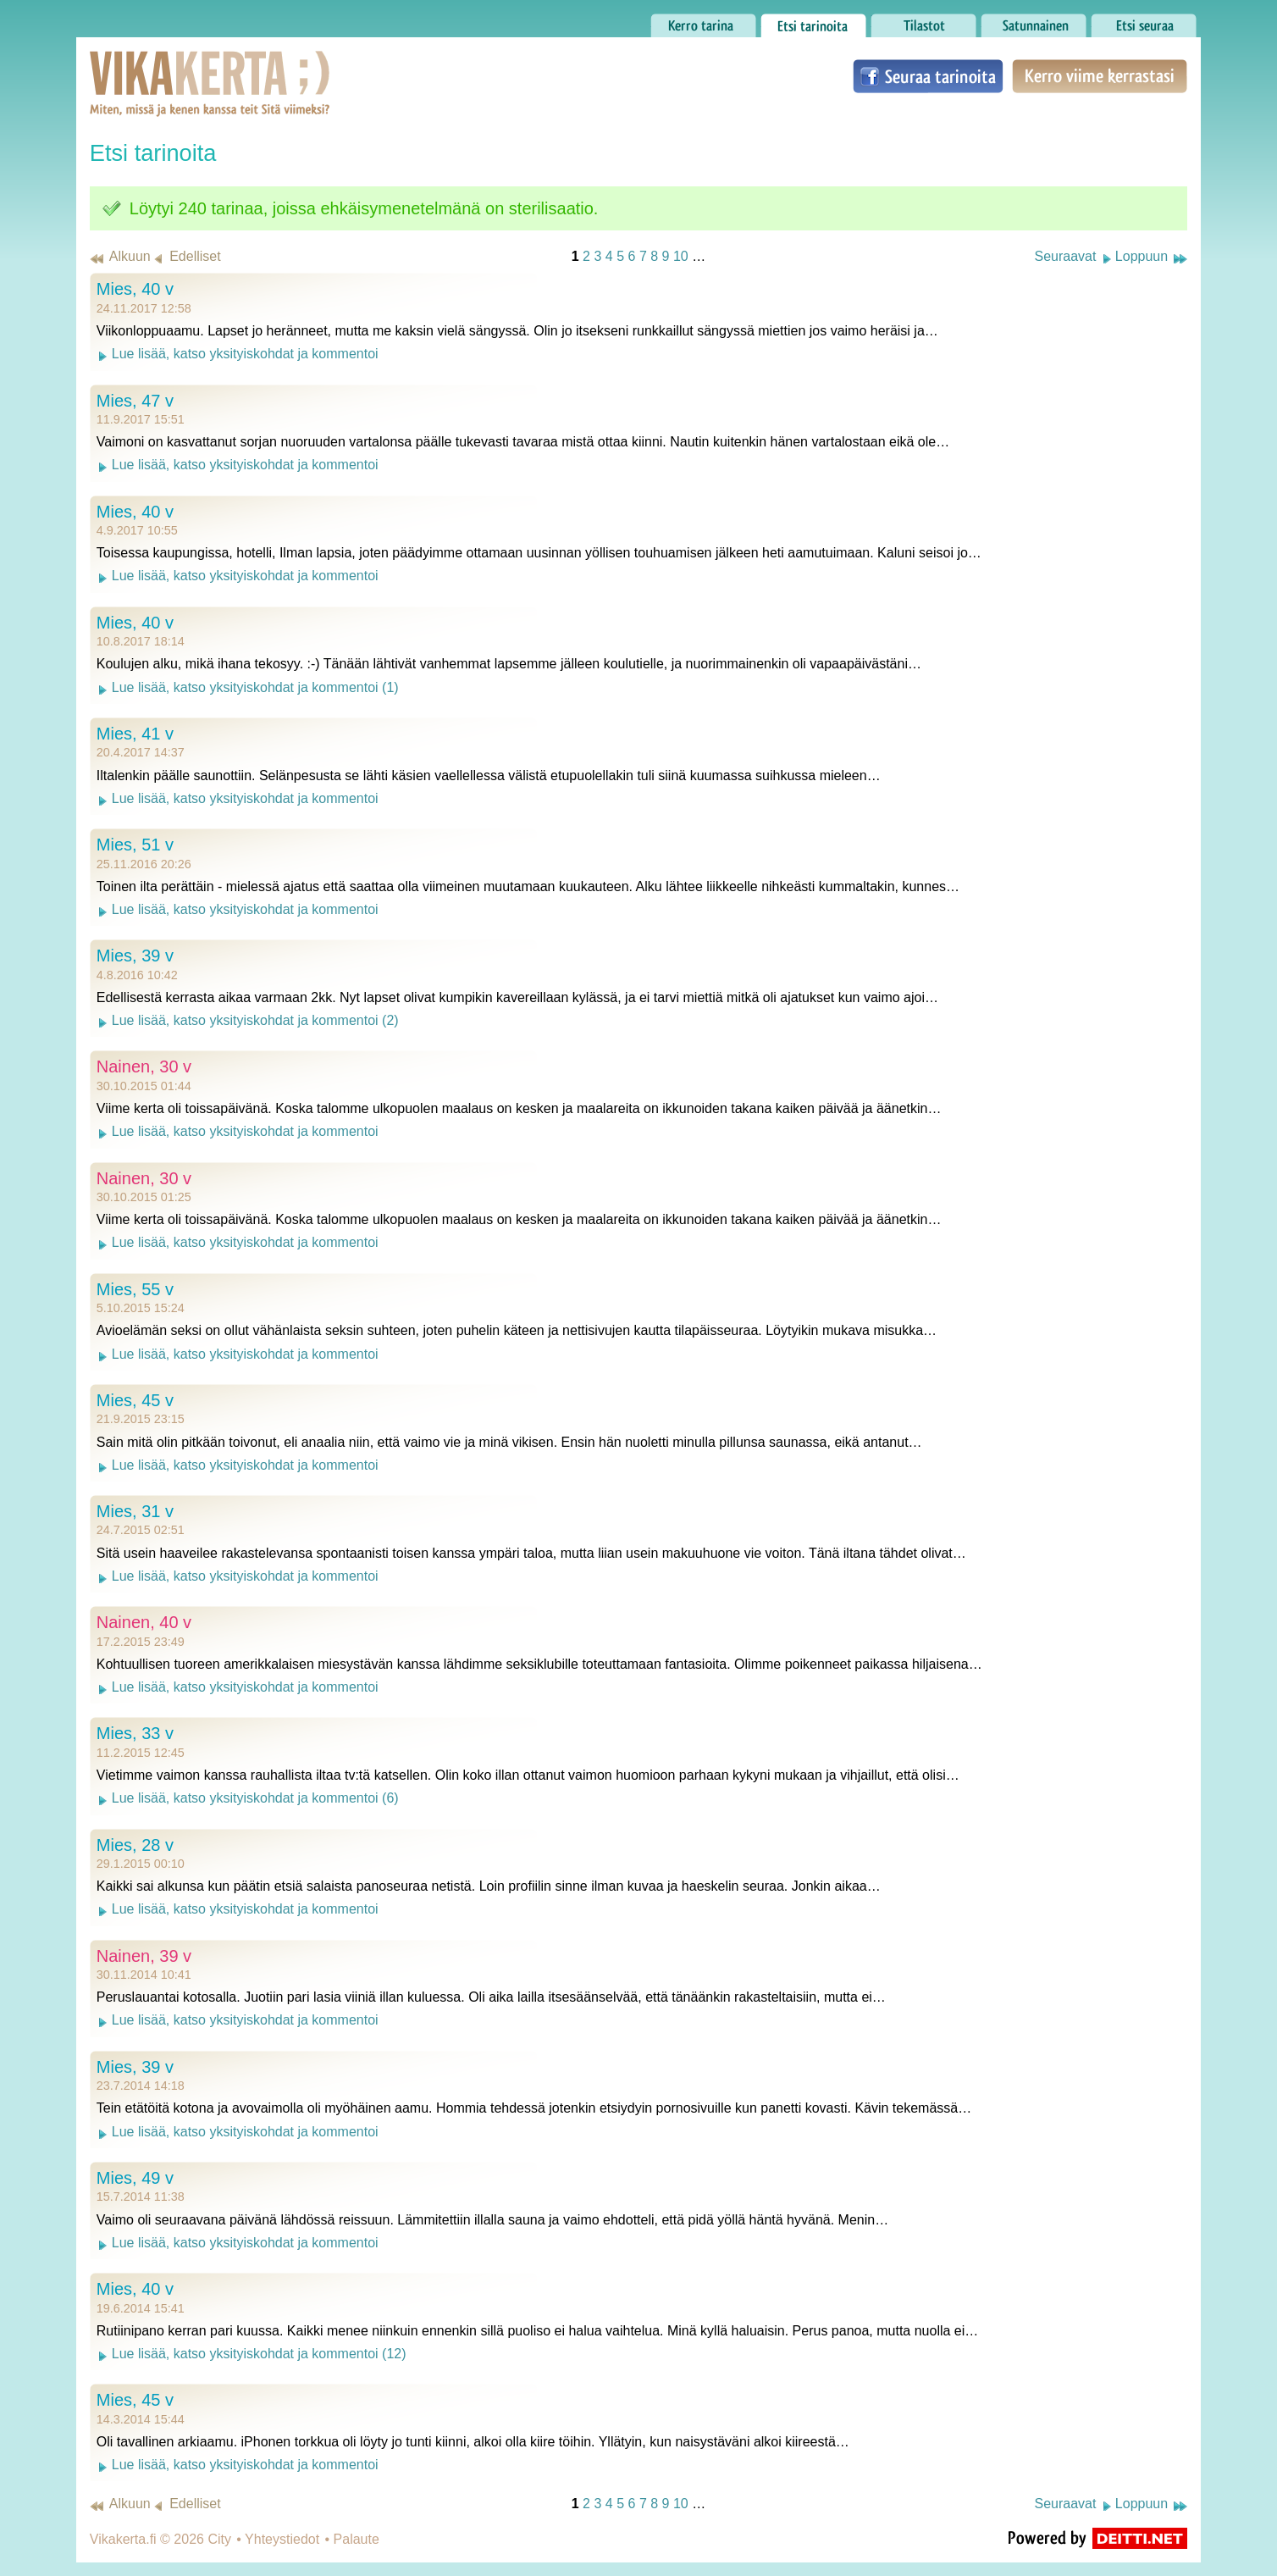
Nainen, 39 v (144, 1956)
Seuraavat (1065, 256)
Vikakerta (168, 66)
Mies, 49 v (135, 2178)
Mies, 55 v (135, 1289)
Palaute (356, 2539)
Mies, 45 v (135, 1400)
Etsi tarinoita (813, 21)
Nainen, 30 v (144, 1066)
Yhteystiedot (282, 2539)
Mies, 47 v (135, 400)
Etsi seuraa (1144, 21)
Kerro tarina (703, 21)
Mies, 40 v (135, 289)
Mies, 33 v (135, 1733)
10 (680, 256)
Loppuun (1141, 256)
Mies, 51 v (135, 844)
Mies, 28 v (135, 1845)
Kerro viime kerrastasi (1099, 76)
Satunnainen (1033, 21)
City (219, 2539)
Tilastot (923, 21)
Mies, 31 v (135, 1511)
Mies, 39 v (135, 955)
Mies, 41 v (135, 733)
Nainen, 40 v (144, 1622)
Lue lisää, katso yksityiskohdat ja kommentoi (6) (255, 1798)
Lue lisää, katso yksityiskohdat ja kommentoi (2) (255, 1020)
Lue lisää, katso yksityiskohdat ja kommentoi (245, 353)
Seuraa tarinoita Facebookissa (928, 76)
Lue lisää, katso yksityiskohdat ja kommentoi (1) (255, 687)
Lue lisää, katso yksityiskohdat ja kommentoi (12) (259, 2353)
